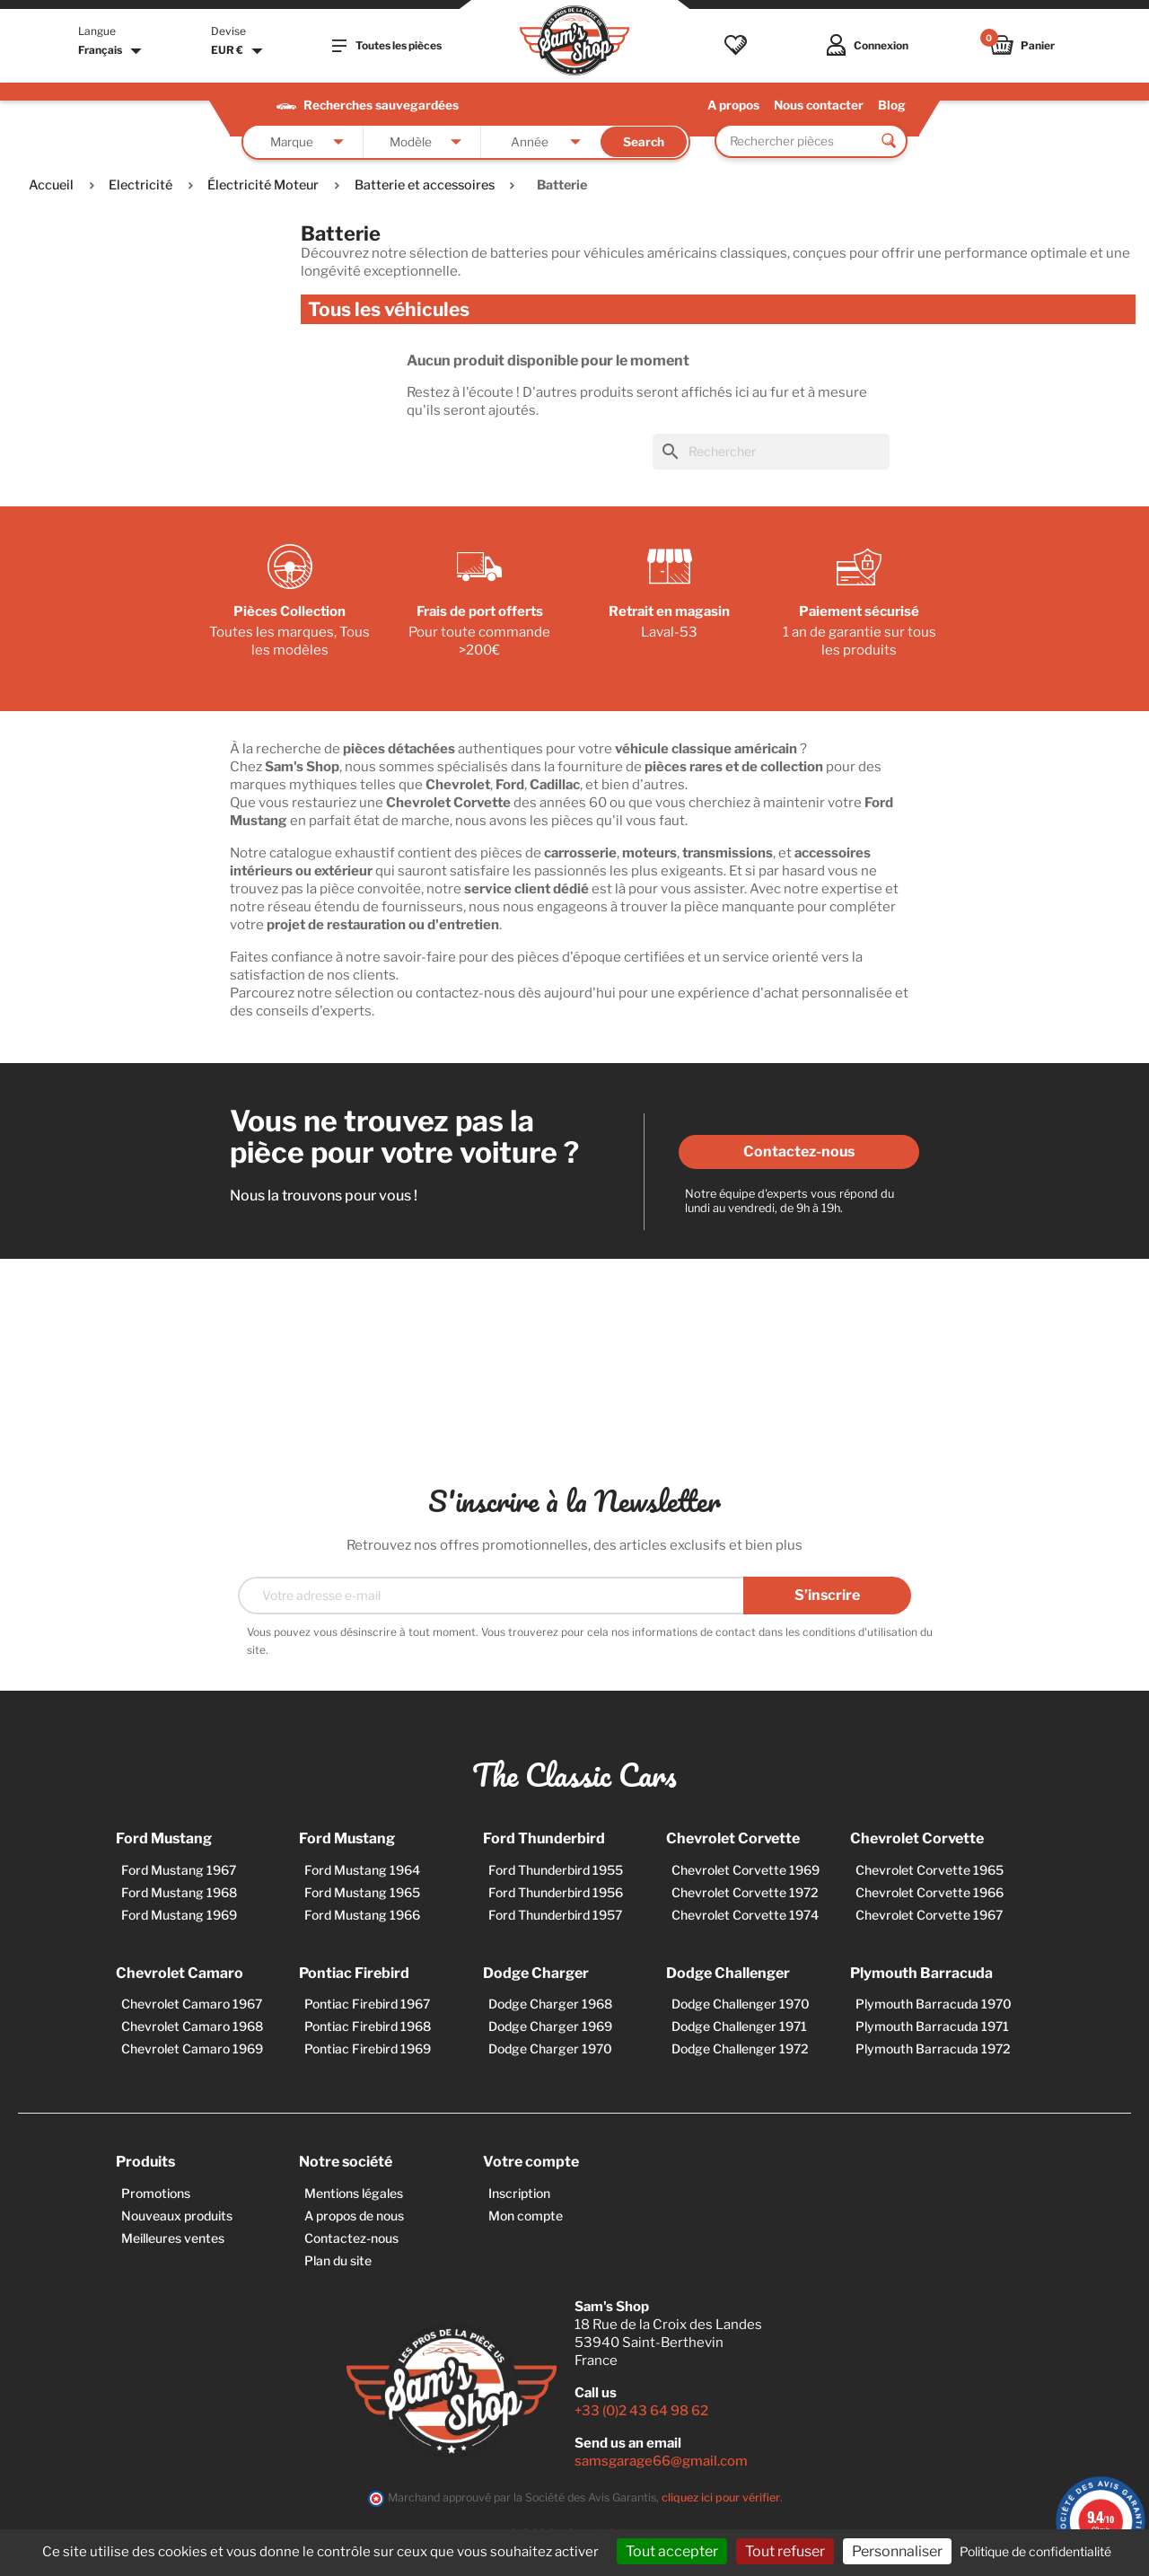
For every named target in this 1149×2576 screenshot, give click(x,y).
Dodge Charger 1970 (550, 2048)
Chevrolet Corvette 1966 (929, 1892)
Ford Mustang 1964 (362, 1869)
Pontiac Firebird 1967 (367, 2003)
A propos (733, 105)
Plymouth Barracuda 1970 (933, 2003)
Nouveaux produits (176, 2215)
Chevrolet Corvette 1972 (745, 1892)
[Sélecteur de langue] (112, 51)
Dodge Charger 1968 (550, 2003)
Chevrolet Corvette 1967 (929, 1914)
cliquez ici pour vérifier (721, 2497)
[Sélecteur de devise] (239, 51)
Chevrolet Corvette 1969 (745, 1869)
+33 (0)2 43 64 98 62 (641, 2411)
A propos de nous (354, 2215)
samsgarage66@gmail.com (661, 2461)
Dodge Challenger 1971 (739, 2026)
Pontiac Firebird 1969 (367, 2048)
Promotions (155, 2193)
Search (643, 142)
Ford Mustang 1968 (179, 1892)
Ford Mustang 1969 (179, 1914)
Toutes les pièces (387, 46)
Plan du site (338, 2260)
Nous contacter (819, 105)
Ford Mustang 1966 (362, 1914)
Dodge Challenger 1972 (740, 2048)
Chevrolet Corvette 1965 (929, 1869)
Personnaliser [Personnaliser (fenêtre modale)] (897, 2551)
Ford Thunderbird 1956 (555, 1892)
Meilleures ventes (172, 2238)
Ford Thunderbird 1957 (555, 1914)
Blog (892, 105)
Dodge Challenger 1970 (740, 2003)
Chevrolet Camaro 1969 (192, 2048)
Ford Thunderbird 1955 (555, 1869)
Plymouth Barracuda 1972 (933, 2048)
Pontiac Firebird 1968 (367, 2026)
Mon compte (525, 2215)
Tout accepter (672, 2551)
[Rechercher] (771, 452)
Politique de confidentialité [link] (1035, 2551)
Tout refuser (785, 2551)
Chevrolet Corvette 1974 (745, 1914)
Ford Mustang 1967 (178, 1869)
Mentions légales (353, 2193)
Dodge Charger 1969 (550, 2026)
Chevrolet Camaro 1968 (192, 2026)
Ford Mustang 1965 (362, 1892)
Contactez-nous (799, 1151)
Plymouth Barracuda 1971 (932, 2026)
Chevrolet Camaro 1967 (191, 2003)
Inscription (519, 2193)
